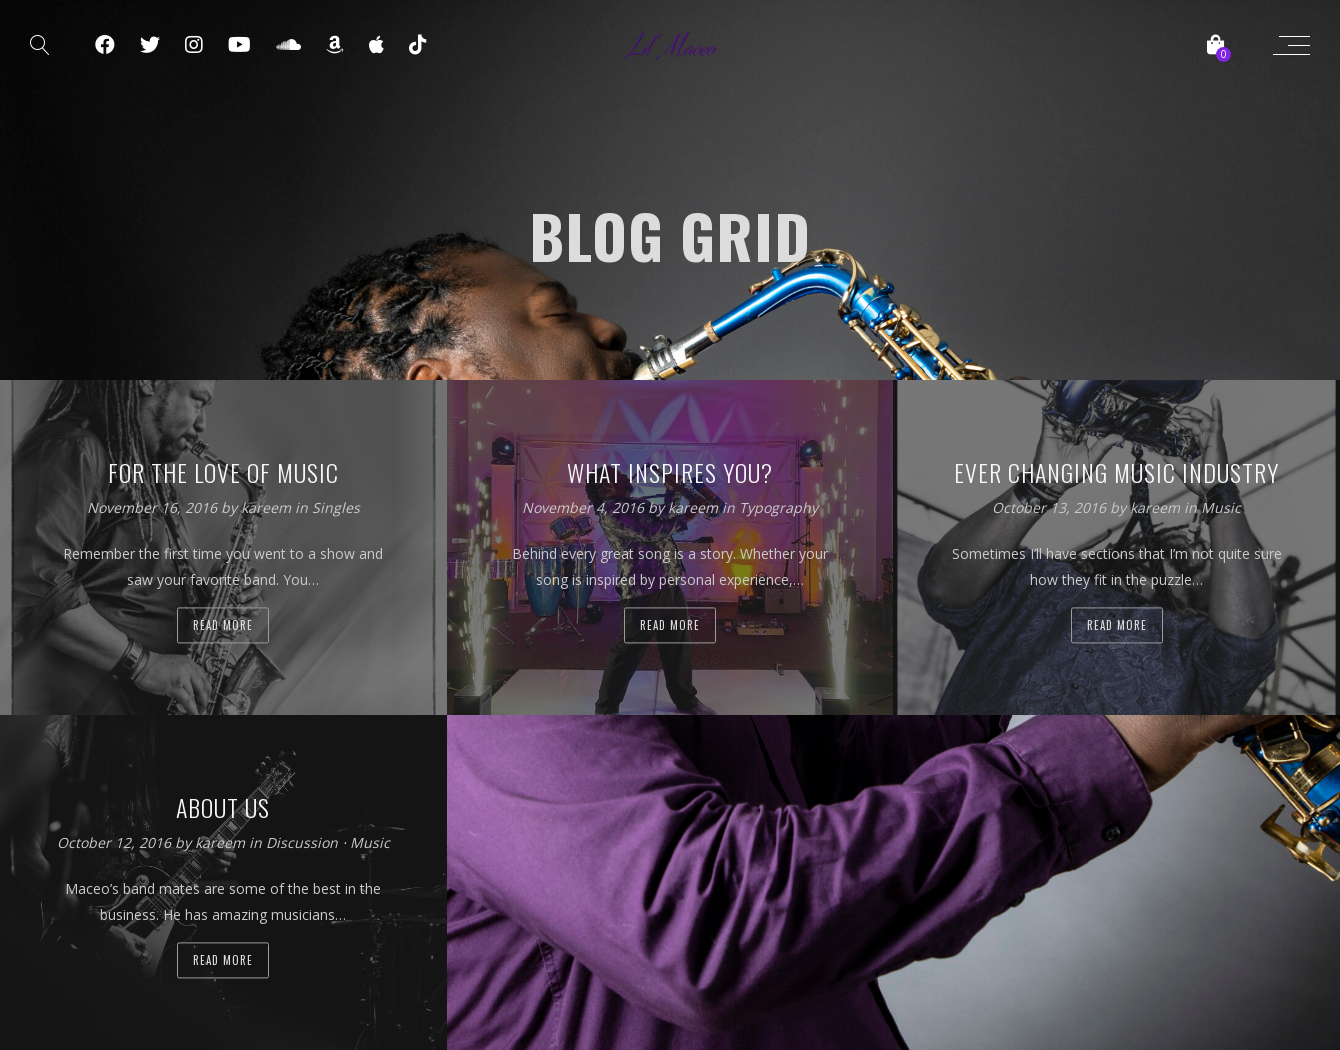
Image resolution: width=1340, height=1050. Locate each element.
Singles (336, 507)
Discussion (302, 842)
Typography (778, 507)
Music (1221, 507)
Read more (223, 625)
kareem (268, 507)
